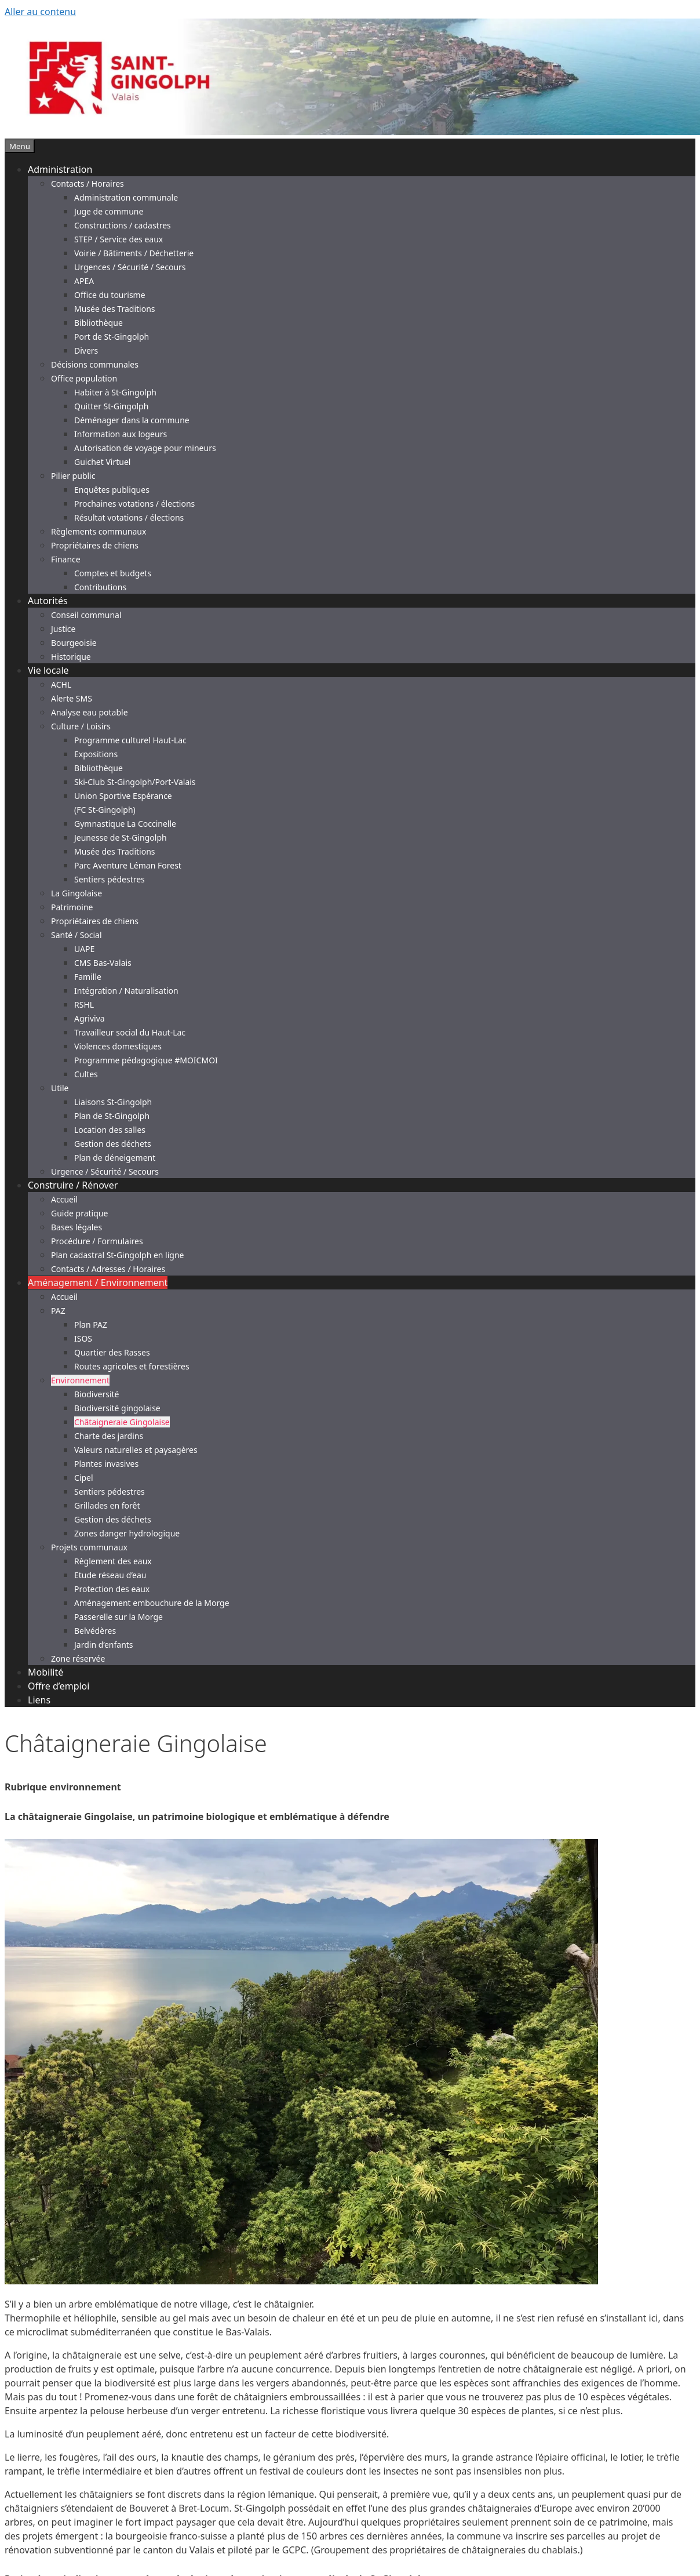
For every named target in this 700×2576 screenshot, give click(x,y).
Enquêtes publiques (112, 489)
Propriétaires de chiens (94, 545)
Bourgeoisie (74, 642)
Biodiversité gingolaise (117, 1408)
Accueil (64, 1199)
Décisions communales (94, 364)
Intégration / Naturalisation (126, 990)
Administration (60, 169)
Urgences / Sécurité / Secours (130, 267)
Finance (66, 559)
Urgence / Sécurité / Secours (105, 1171)
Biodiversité (96, 1394)
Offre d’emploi (58, 1686)
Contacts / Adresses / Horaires (108, 1268)
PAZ (58, 1310)
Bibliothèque (98, 322)
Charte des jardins (108, 1435)
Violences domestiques (118, 1046)
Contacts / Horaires (87, 183)
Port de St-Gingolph (111, 336)
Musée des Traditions (114, 308)
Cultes (86, 1074)
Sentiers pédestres (109, 879)
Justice (63, 628)
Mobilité (45, 1672)
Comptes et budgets (112, 573)
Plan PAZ (90, 1324)
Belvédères (95, 1630)
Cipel (83, 1477)
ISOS (83, 1338)
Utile (59, 1087)
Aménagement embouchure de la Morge (151, 1602)
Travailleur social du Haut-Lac (129, 1032)
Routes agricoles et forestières (131, 1366)
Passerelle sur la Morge (118, 1616)
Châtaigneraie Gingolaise (122, 1421)
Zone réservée (78, 1658)
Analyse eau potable (89, 712)
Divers (86, 350)
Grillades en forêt (107, 1505)
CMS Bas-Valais (103, 962)
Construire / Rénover (73, 1185)
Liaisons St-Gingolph (113, 1101)
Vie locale (48, 670)
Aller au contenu (40, 11)
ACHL (61, 684)
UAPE (84, 948)
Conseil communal (86, 614)
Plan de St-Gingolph (112, 1115)
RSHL (84, 1004)
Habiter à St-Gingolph (115, 392)
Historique (71, 656)
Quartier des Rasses (112, 1352)
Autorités (48, 600)
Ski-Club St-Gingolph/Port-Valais (135, 781)
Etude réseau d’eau (110, 1575)
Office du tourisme (109, 294)
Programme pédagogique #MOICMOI (146, 1060)
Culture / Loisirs (81, 726)
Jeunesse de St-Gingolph (120, 837)
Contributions (100, 587)
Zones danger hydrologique (127, 1533)
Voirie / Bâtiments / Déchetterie (134, 253)
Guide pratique (79, 1213)
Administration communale (126, 197)
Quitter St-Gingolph (111, 406)
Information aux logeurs (120, 433)
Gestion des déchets (112, 1143)
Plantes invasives (106, 1463)
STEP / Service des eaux (118, 239)
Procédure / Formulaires (97, 1241)
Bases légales (76, 1227)
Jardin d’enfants (103, 1644)
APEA (84, 280)
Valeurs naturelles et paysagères (136, 1449)
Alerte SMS (71, 698)
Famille (87, 976)
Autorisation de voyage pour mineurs (145, 447)
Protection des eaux (112, 1588)
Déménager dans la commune (131, 420)
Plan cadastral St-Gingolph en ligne (117, 1254)
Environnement (80, 1380)
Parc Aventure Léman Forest (127, 865)
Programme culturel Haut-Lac (130, 740)
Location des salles (109, 1129)
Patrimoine (72, 907)
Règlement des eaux (113, 1561)
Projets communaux (89, 1547)
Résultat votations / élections (129, 517)
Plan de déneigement (114, 1157)
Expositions (96, 754)
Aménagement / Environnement (97, 1282)
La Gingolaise (76, 893)
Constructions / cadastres (122, 225)
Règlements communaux (98, 531)
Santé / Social (76, 934)
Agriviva (89, 1018)
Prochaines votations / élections (134, 503)
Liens (39, 1700)
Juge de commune (108, 211)
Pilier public (73, 475)
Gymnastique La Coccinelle (125, 823)
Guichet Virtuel (102, 461)
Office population (84, 378)
